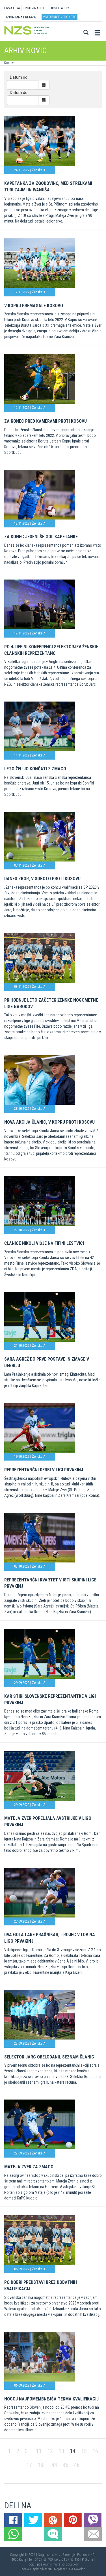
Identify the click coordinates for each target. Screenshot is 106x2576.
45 (65, 2465)
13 (61, 2451)
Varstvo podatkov (66, 2564)
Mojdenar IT (62, 2569)
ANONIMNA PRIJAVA (21, 17)
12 (50, 2451)
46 (77, 2465)
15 (84, 2451)
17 (29, 2465)
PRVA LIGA (12, 8)
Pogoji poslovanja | (40, 2564)
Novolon (79, 2569)
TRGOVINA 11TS (35, 8)
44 (54, 2465)
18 (40, 2465)
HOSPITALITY (59, 8)
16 (95, 2451)
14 (72, 2451)
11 (39, 2451)
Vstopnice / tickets (59, 17)
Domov (9, 63)
